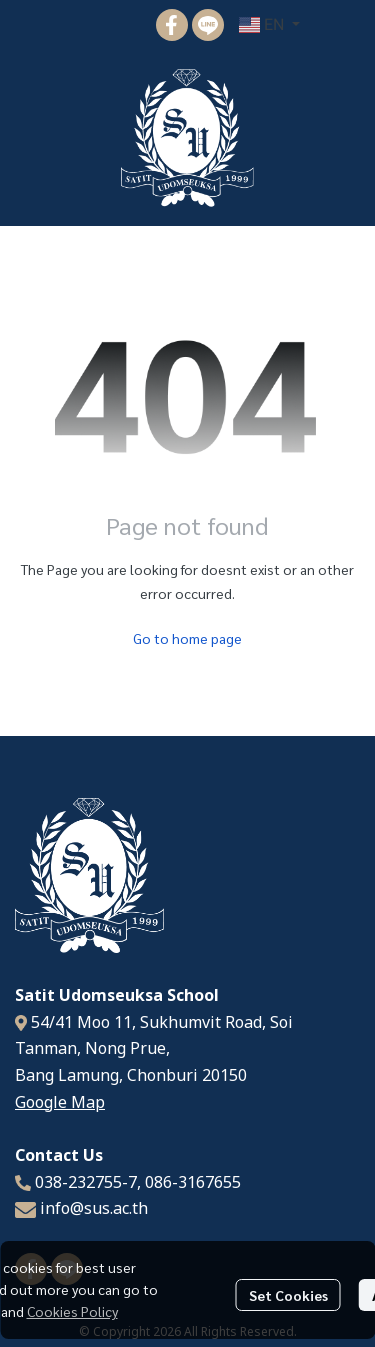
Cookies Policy (72, 1311)
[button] (269, 25)
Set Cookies (288, 1295)
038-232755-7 (86, 1183)
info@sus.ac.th (94, 1209)
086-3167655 (193, 1183)
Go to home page (187, 638)
